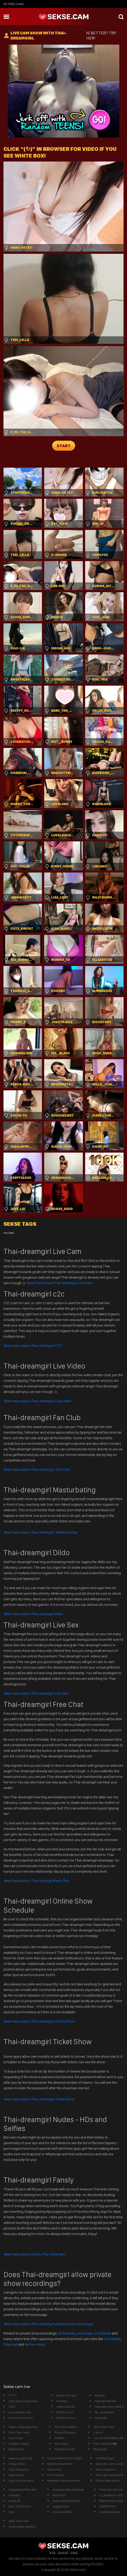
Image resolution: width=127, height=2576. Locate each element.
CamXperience (109, 2512)
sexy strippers (106, 2469)
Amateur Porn (66, 2418)
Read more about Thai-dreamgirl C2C (32, 1345)
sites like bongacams (23, 2401)
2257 (12, 2406)
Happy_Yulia (61, 2506)
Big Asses (100, 2449)
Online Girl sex (66, 2395)
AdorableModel (105, 2401)
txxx (11, 2512)
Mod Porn (59, 2495)
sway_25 (14, 2501)
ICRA (74, 2553)
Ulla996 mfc (107, 2506)
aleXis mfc (54, 2469)
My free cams (35, 2344)
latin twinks (16, 2475)
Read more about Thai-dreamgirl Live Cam (59, 1283)
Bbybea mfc (17, 2449)
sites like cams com (109, 2464)
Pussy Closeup (64, 2432)
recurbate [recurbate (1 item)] (8, 1232)
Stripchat (10, 2344)
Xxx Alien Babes (65, 2427)
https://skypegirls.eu (23, 2427)
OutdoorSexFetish (60, 2464)
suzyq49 (101, 2418)
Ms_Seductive (104, 2412)
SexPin (59, 2438)
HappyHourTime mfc (23, 2489)
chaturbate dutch (108, 2480)
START (63, 445)
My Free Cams (13, 4)
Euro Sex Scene (20, 2506)
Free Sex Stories (111, 2489)
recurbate (84, 2333)
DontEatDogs (105, 2458)
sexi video (61, 2443)
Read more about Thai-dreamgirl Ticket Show (38, 2099)
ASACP (63, 2553)
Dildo (33, 1614)
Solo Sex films (62, 2512)
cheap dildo (17, 2464)
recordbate (102, 2333)
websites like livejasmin (63, 2480)
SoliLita (100, 2395)
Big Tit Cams (64, 2412)
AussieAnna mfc (20, 2412)
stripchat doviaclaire (67, 2501)
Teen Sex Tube (104, 2427)
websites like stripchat (68, 2489)
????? (13, 2395)
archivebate (67, 2333)
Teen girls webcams (110, 2475)
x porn (98, 2432)
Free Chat (36, 1880)
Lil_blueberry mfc (111, 2495)
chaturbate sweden (22, 2526)
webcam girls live (21, 2458)
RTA (53, 2553)
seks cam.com (18, 2521)
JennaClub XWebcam (109, 2438)
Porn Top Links (19, 2432)
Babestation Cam (111, 2501)
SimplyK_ (62, 2401)
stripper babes (19, 2443)
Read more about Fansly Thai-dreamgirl (34, 2254)
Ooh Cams (16, 2438)
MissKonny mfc (64, 2449)
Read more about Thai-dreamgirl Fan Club (36, 1469)
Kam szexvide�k (105, 2443)
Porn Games (55, 2475)
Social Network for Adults (64, 2458)
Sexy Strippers (19, 2469)
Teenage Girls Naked (109, 2406)
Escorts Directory (21, 2418)
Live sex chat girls (21, 2480)
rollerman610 (65, 2406)
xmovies (14, 2495)
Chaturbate (112, 2339)
